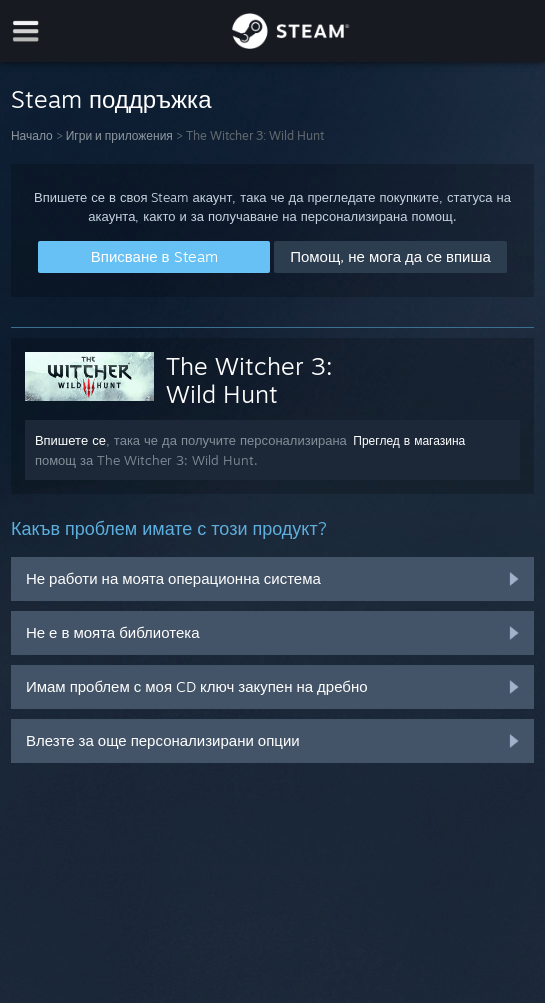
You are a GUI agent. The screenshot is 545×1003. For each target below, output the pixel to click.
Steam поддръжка (111, 99)
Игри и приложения (119, 135)
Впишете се (70, 440)
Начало (32, 135)
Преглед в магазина (409, 440)
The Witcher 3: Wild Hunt (249, 380)
